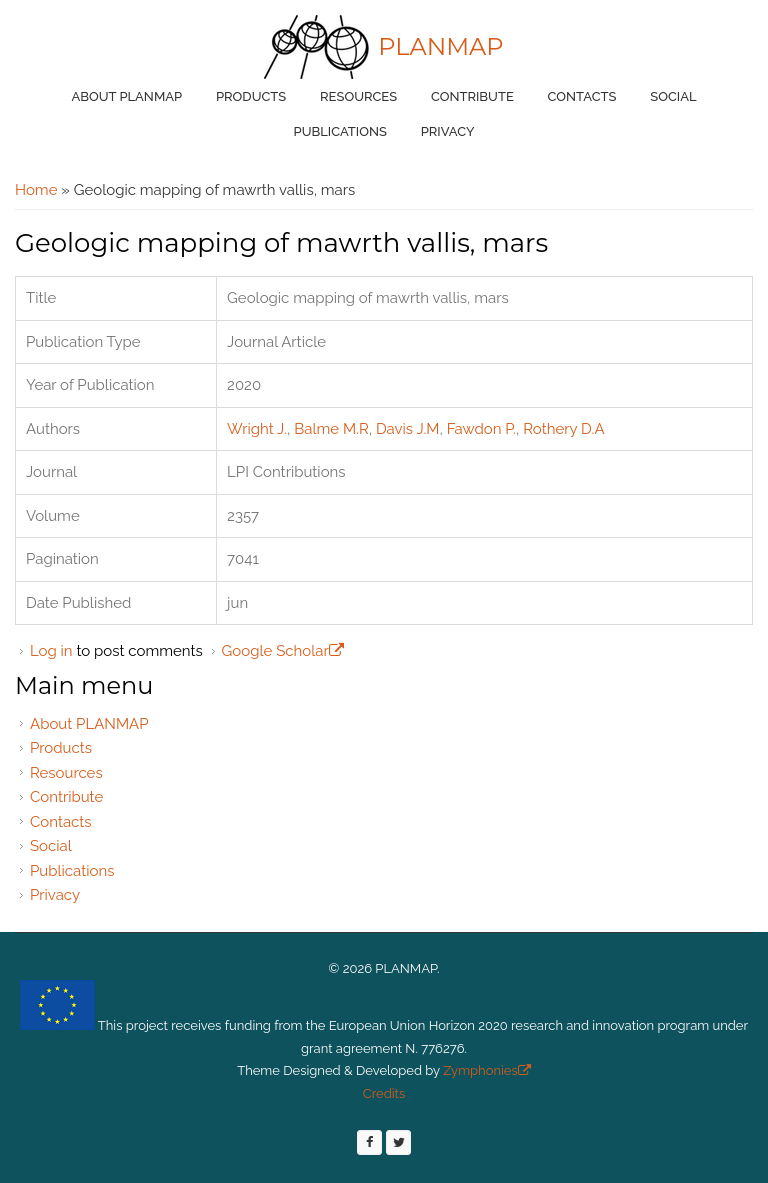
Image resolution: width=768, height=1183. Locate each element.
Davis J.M (408, 429)
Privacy (448, 131)
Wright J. (257, 429)
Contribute (472, 96)
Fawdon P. (481, 429)
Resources (358, 96)
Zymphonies (485, 1070)
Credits (384, 1093)
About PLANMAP (126, 96)
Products (251, 96)
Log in (51, 651)
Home (36, 190)
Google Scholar (283, 651)
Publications (340, 131)
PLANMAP (440, 46)
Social (673, 96)
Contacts (582, 96)
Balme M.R (331, 429)
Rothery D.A (563, 429)
